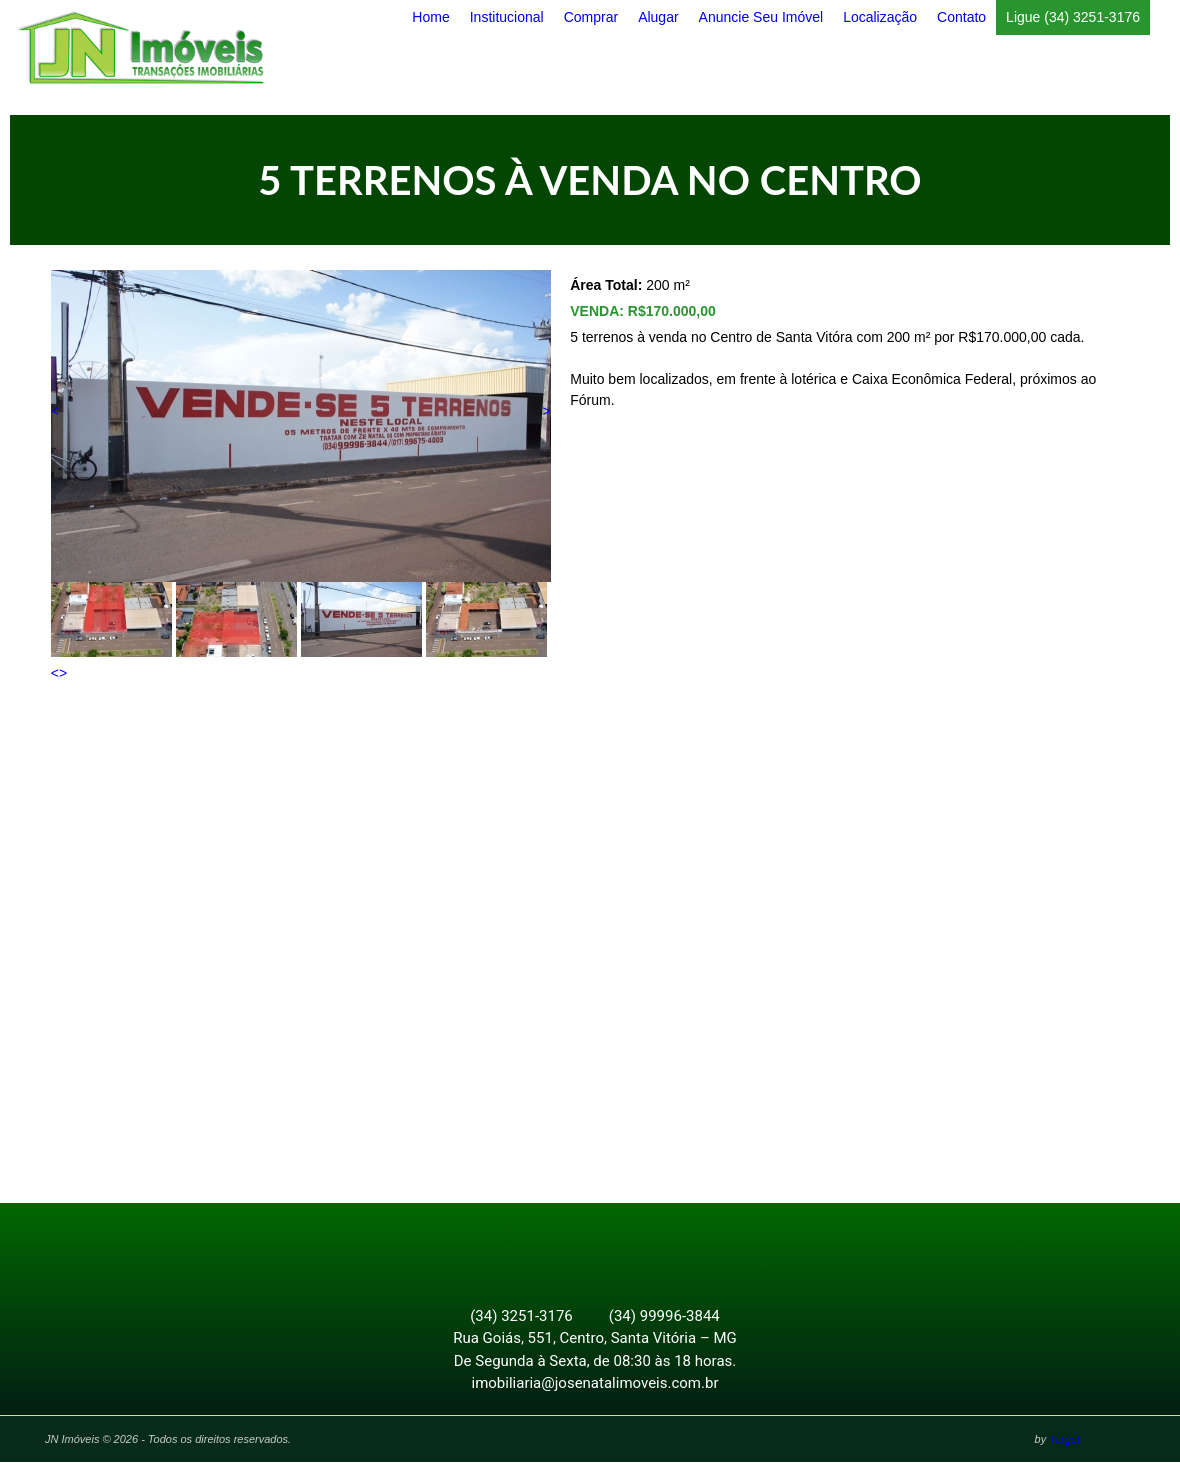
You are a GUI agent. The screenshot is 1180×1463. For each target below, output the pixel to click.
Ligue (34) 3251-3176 (1073, 17)
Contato (961, 17)
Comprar (591, 17)
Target (1064, 1440)
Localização (880, 17)
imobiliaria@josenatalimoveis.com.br (595, 1384)
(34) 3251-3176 (521, 1317)
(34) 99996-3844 (664, 1317)
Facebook (579, 1246)
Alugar (658, 17)
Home (430, 17)
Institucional (507, 17)
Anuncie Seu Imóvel (761, 17)
